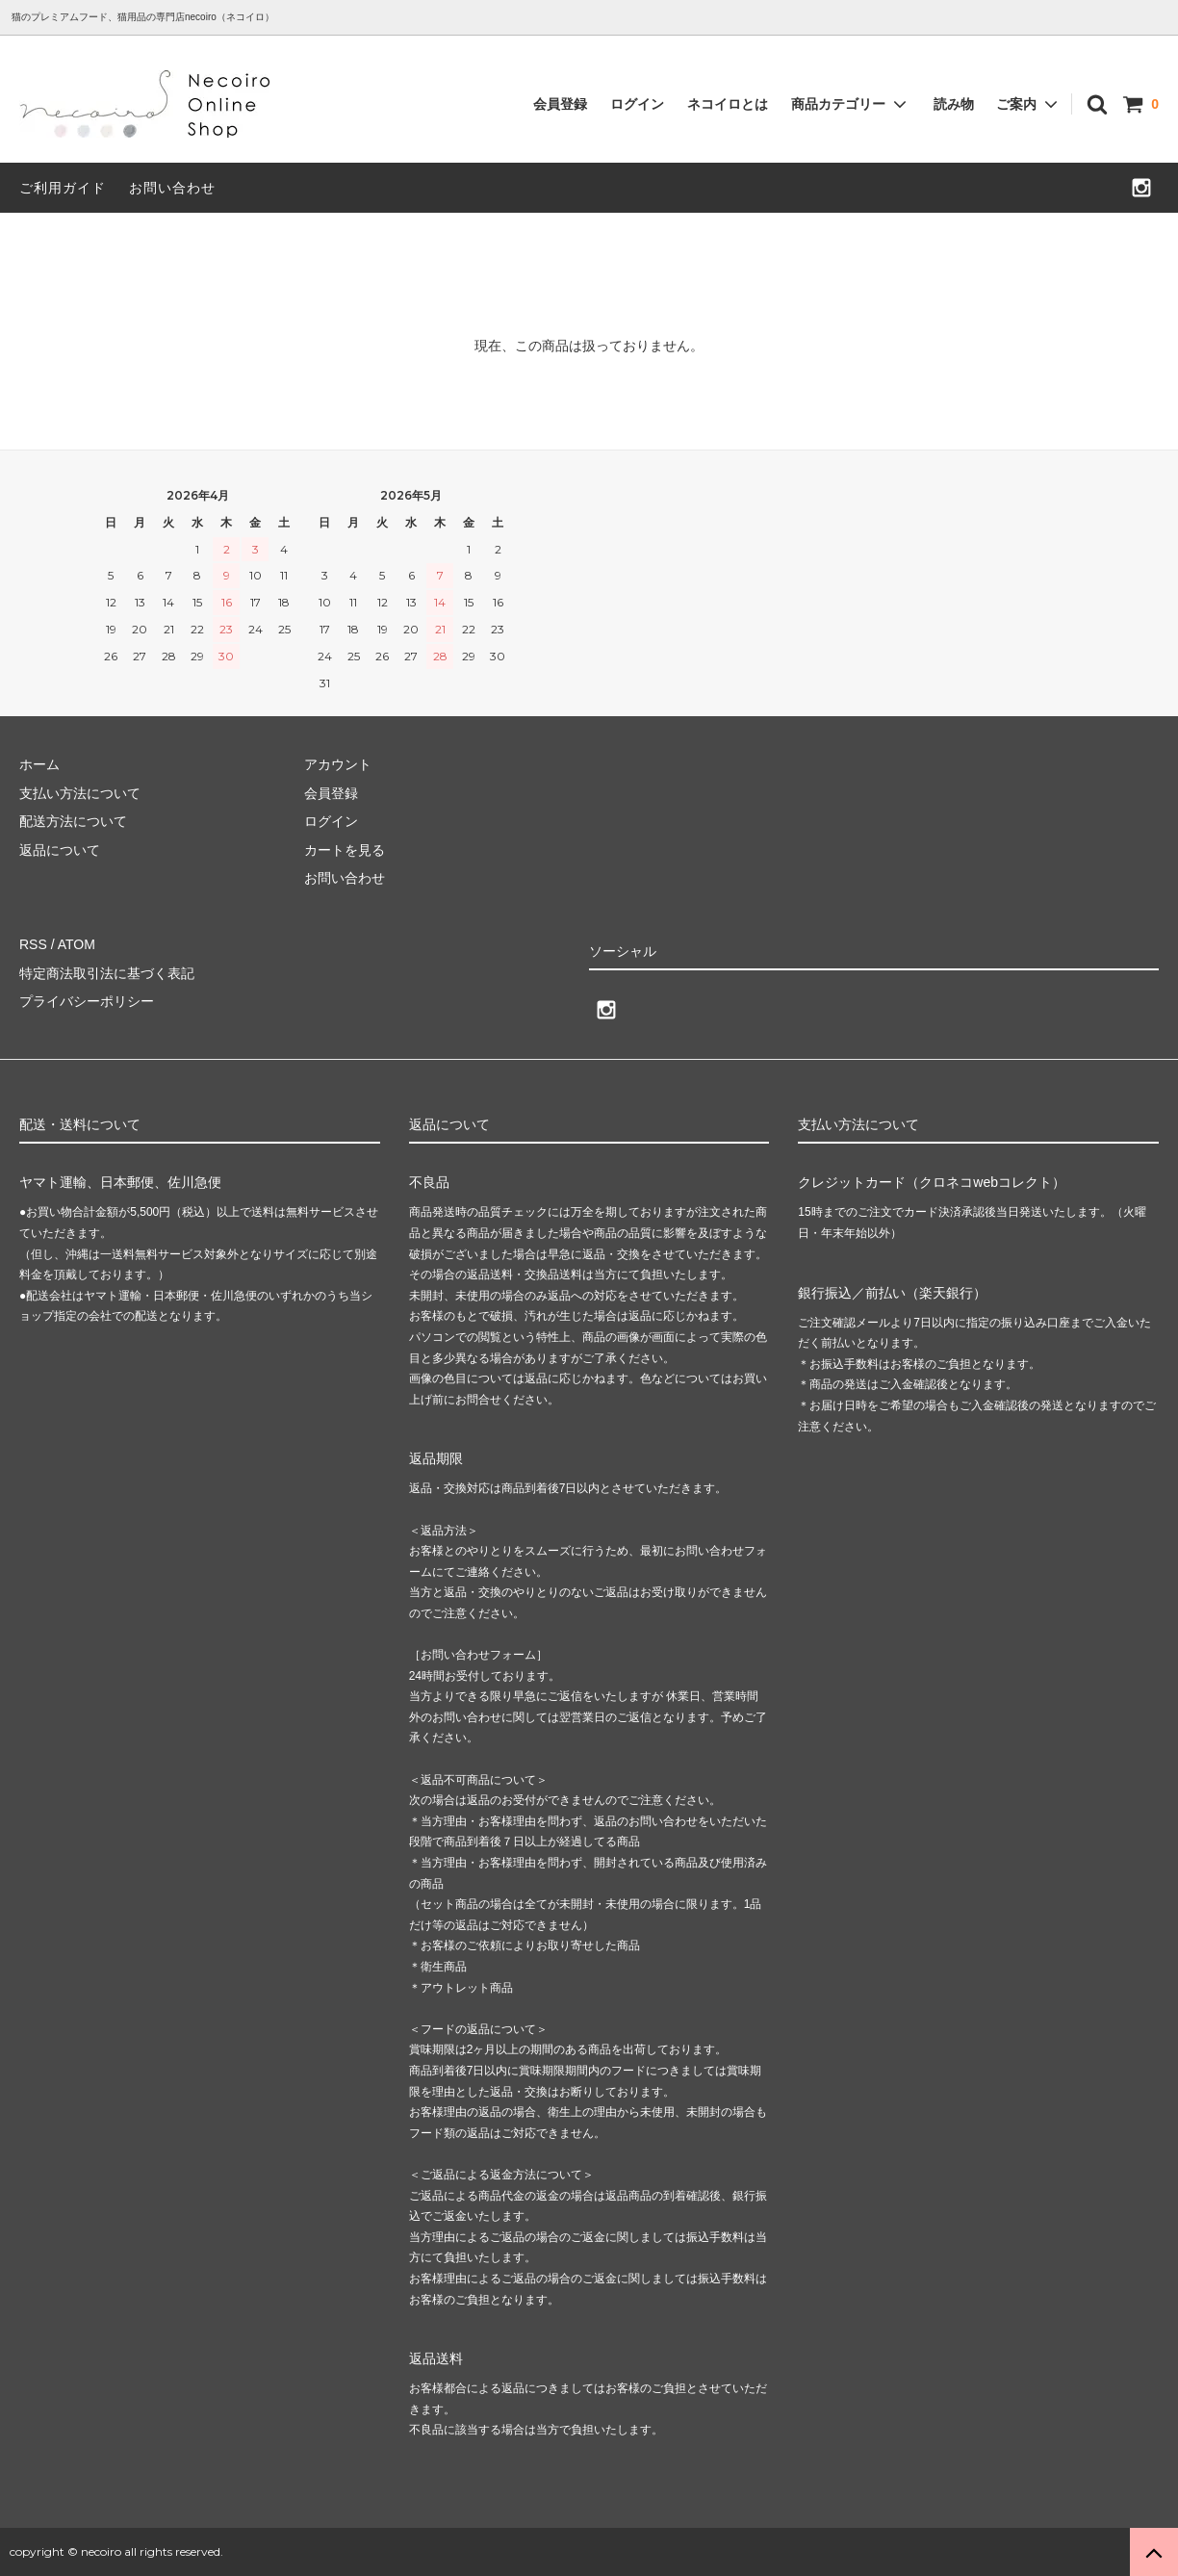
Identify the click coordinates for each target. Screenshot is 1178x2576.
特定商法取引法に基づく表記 (106, 973)
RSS (33, 944)
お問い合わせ (172, 187)
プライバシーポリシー (86, 1001)
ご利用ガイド (62, 187)
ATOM (76, 944)
